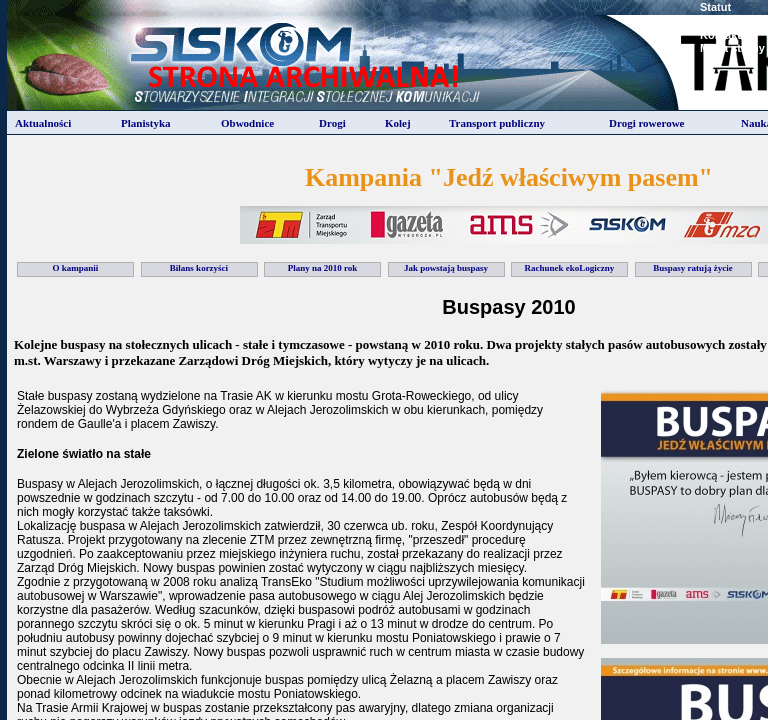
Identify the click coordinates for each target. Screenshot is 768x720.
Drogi (332, 123)
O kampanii (76, 268)
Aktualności (43, 123)
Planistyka (146, 123)
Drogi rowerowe (646, 123)
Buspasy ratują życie (693, 268)
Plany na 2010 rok (323, 268)
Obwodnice (247, 123)
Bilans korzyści (199, 268)
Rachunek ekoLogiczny (570, 268)
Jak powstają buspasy (446, 268)
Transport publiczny (497, 123)
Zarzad (717, 21)
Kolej (398, 123)
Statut (715, 7)
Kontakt (720, 35)
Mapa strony (732, 48)
